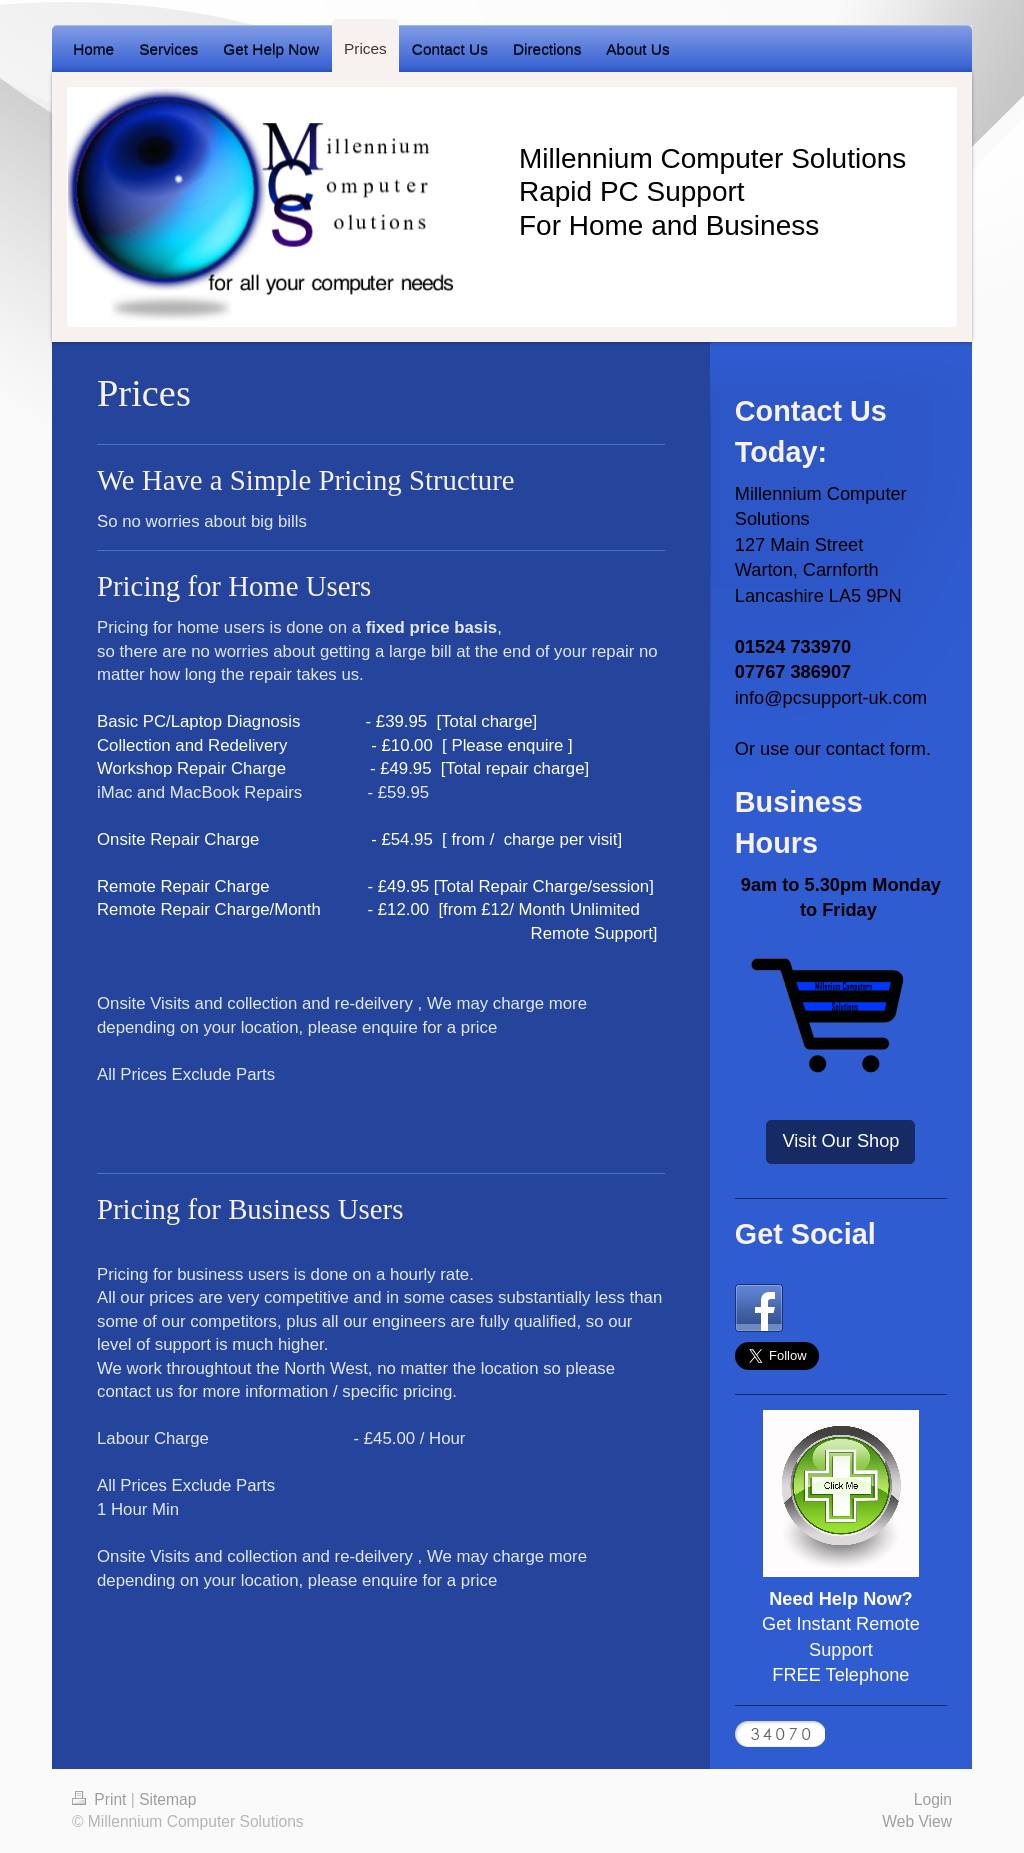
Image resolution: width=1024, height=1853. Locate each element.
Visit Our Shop (840, 1141)
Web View (917, 1821)
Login (933, 1799)
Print (101, 1799)
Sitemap (167, 1799)
